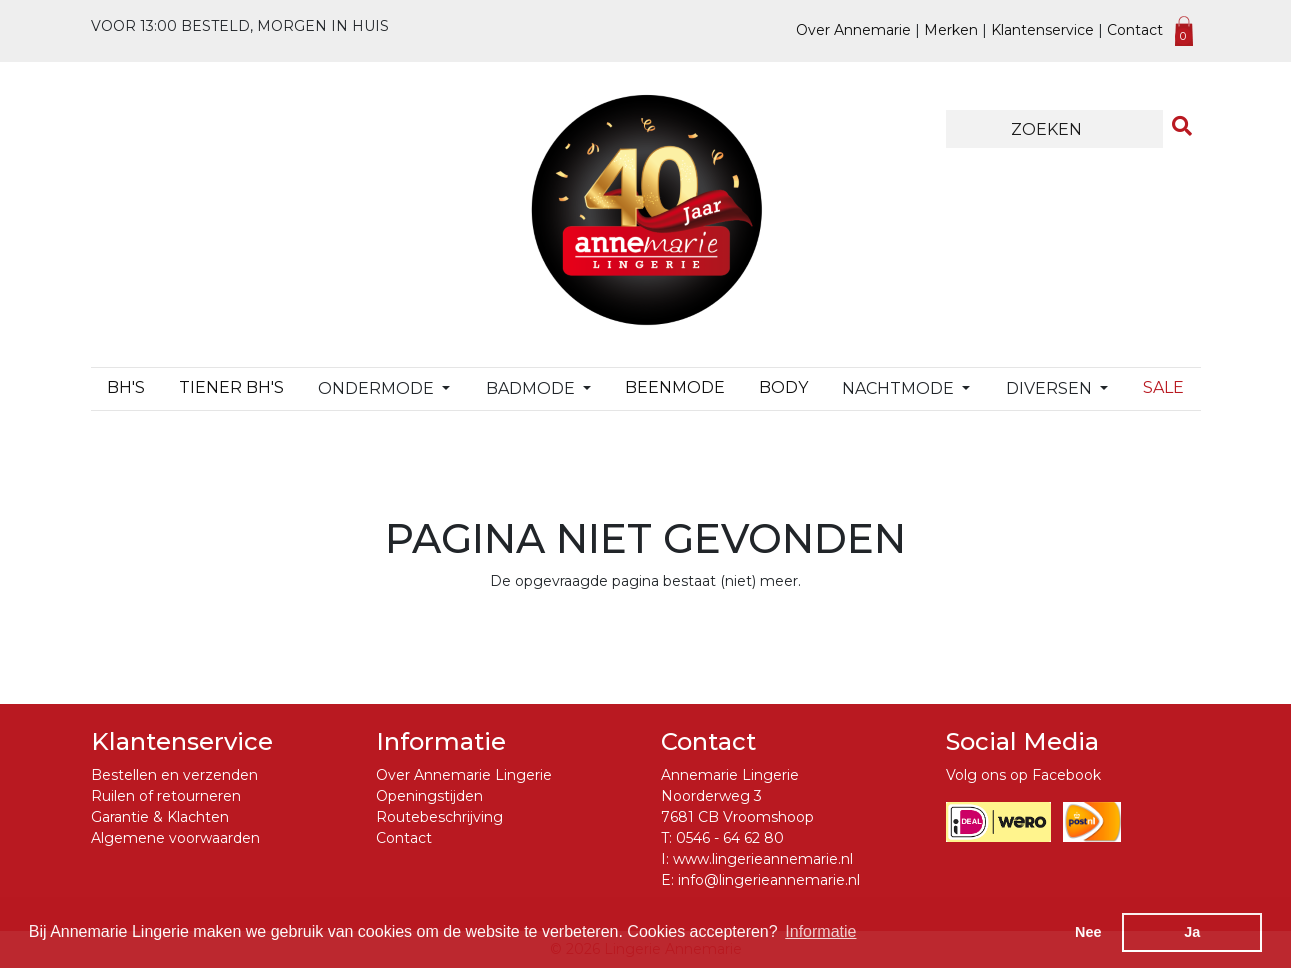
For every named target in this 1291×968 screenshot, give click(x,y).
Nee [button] (1088, 932)
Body (783, 387)
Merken (951, 30)
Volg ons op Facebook (1023, 775)
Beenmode (675, 387)
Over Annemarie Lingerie (464, 775)
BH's (126, 387)
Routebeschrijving (439, 817)
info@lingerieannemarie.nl (769, 880)
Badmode (532, 388)
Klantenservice (1042, 30)
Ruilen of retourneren (166, 796)
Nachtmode (900, 388)
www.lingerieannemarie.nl (763, 859)
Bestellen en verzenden (174, 775)
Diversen (1051, 388)
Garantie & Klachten (160, 817)
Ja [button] (1192, 932)
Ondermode (378, 388)
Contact (1135, 30)
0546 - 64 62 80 (730, 838)
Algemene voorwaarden (175, 838)
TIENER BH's (231, 387)
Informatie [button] (820, 931)
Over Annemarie (853, 30)
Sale (1163, 387)
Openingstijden (429, 796)
